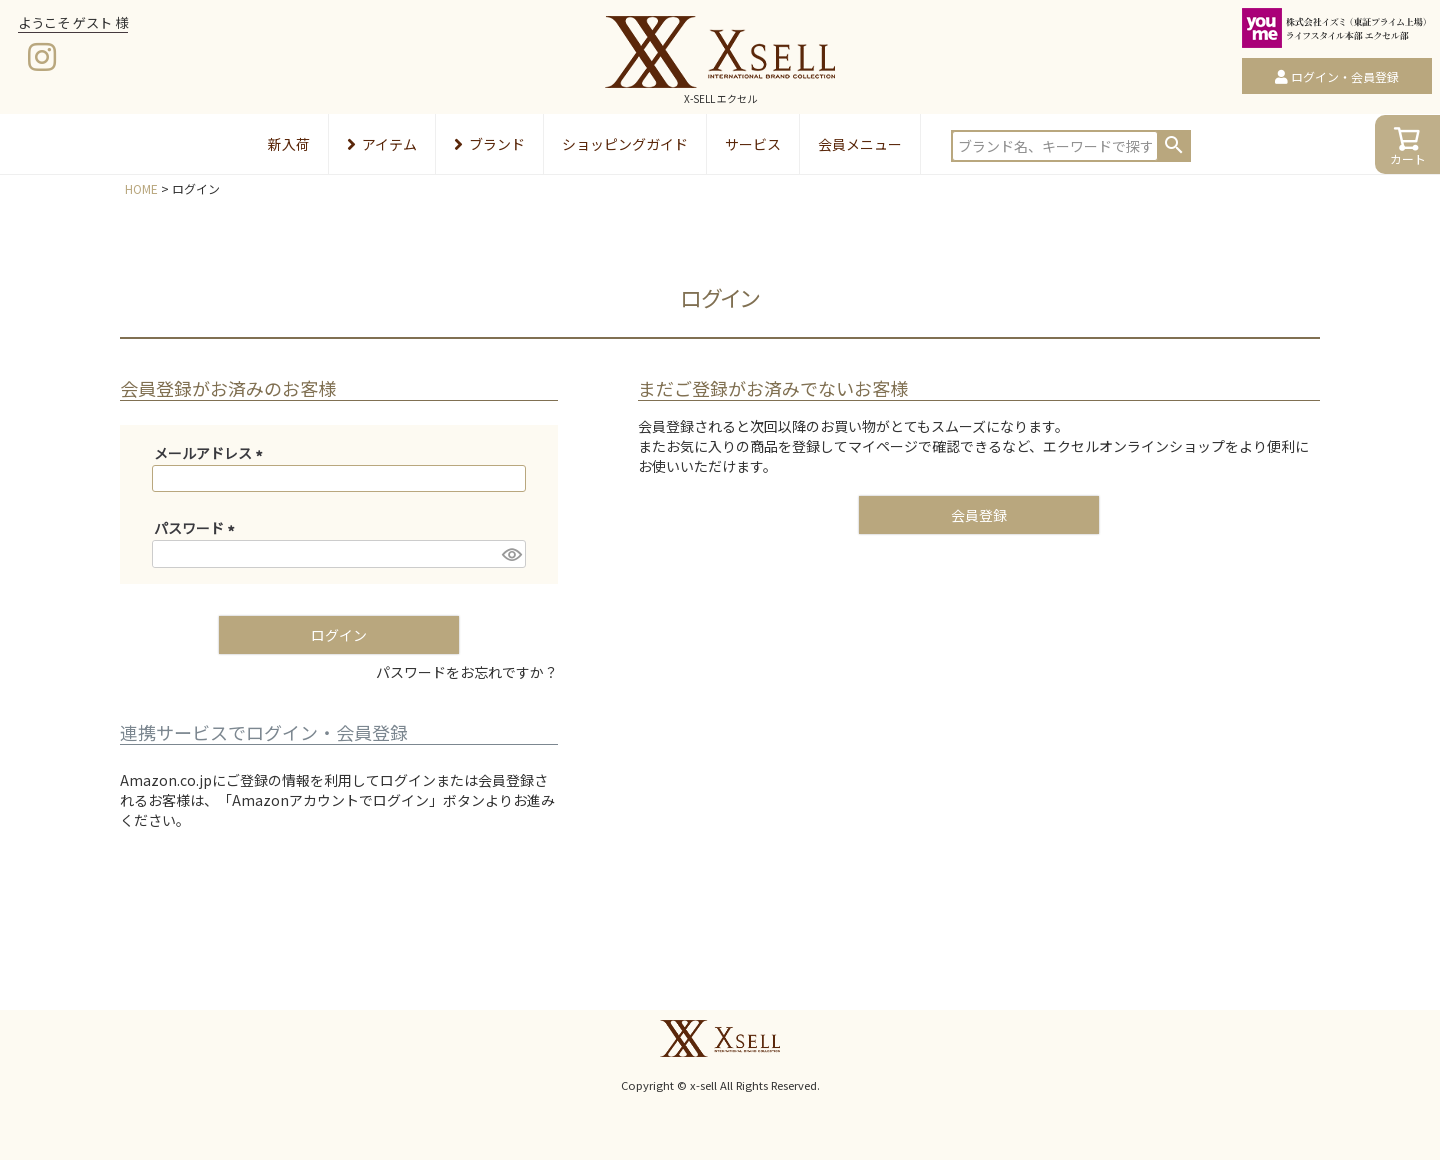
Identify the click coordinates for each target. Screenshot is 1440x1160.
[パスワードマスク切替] (511, 554)
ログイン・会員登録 (1345, 76)
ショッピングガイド (625, 144)
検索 (1174, 145)
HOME (141, 188)
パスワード (197, 528)
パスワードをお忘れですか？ (467, 672)
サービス (753, 144)
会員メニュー (860, 144)
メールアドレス (211, 453)
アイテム (382, 144)
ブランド (489, 144)
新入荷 (289, 144)
